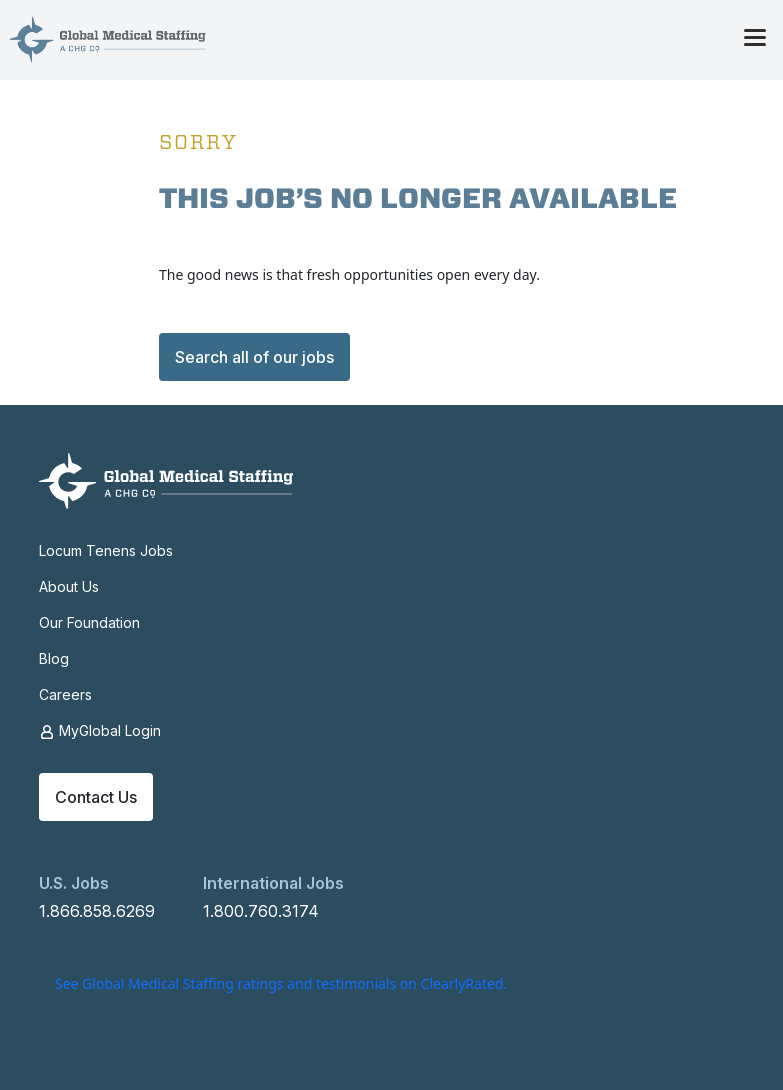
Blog (54, 658)
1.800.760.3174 (261, 911)
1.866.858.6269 (97, 911)
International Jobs (273, 883)
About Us (69, 586)
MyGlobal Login (100, 731)
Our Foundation (89, 622)
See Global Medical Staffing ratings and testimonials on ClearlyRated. (281, 983)
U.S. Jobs (74, 883)
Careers (65, 694)
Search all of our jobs (254, 357)
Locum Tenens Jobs (106, 550)
